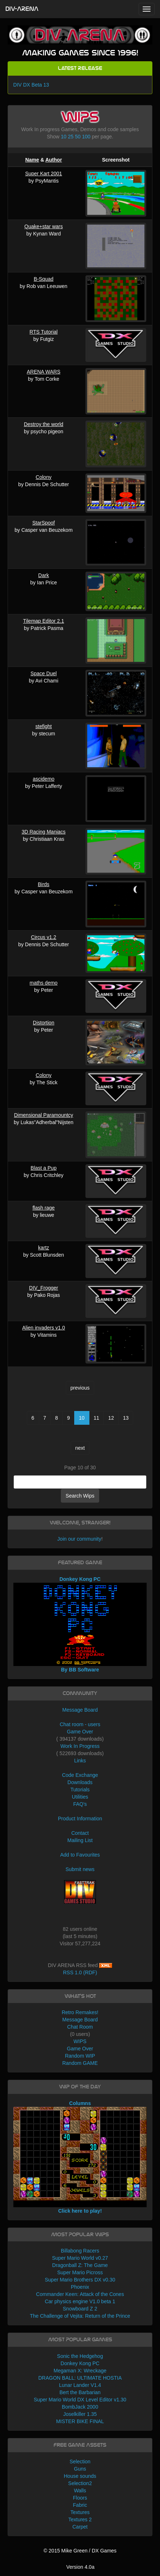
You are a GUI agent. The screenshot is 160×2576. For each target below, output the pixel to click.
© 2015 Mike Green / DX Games (80, 2551)
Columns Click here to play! (80, 2157)
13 (126, 1418)
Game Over (80, 1731)
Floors (80, 2498)
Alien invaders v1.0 (43, 1328)
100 (86, 136)
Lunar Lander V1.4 (80, 2385)
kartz (43, 1248)
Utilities (80, 1797)
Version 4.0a (80, 2567)
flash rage (44, 1208)
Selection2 (80, 2483)
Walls (80, 2490)
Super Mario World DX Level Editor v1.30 (80, 2399)
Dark (43, 575)
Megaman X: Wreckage (80, 2370)
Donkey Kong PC (79, 2363)
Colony (44, 477)
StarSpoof (43, 523)
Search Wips (80, 1496)
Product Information (80, 1818)
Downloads (79, 1782)
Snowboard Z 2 (80, 2309)
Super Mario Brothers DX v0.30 (80, 2280)
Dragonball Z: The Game (80, 2265)
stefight (43, 726)
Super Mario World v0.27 (80, 2258)
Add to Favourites (80, 1855)
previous (80, 1388)
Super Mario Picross (80, 2272)
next (80, 1448)
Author (53, 160)
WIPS (80, 2041)
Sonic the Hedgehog (80, 2356)
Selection (80, 2461)
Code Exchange (80, 1775)
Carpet (80, 2527)
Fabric (80, 2505)
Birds (43, 884)
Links (80, 1760)
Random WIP (80, 2056)
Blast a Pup (44, 1168)
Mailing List (80, 1840)
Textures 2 (80, 2519)
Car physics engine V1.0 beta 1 (80, 2301)
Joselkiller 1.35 (80, 2414)
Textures (80, 2512)
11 (97, 1418)
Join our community (79, 1539)
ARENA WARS (43, 372)
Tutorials (79, 1789)
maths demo (44, 983)
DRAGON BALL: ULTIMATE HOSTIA (80, 2378)
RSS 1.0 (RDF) (80, 1972)
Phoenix (80, 2287)
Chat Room (80, 2027)
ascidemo (43, 779)
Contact (80, 1833)
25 (71, 136)
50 (78, 136)
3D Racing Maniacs (44, 832)
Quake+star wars (43, 226)
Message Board (80, 1710)
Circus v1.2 (43, 937)
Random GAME (80, 2063)
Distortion (43, 1023)
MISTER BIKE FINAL (80, 2421)
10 (64, 136)
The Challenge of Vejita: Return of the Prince (80, 2316)
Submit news (80, 1869)
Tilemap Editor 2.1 (43, 621)
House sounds (80, 2476)
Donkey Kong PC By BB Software (80, 1624)
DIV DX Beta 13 (31, 85)
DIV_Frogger (43, 1288)
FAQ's (80, 1804)
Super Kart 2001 (43, 173)
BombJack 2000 (80, 2407)
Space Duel (43, 673)
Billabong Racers (80, 2251)
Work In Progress (80, 1746)
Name (32, 160)
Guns (80, 2469)
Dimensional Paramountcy (43, 1115)
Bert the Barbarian (80, 2392)
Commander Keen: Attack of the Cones (80, 2294)
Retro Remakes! (80, 2012)
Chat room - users (80, 1724)
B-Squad (43, 279)
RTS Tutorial (44, 332)
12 (111, 1418)
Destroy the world (43, 424)
